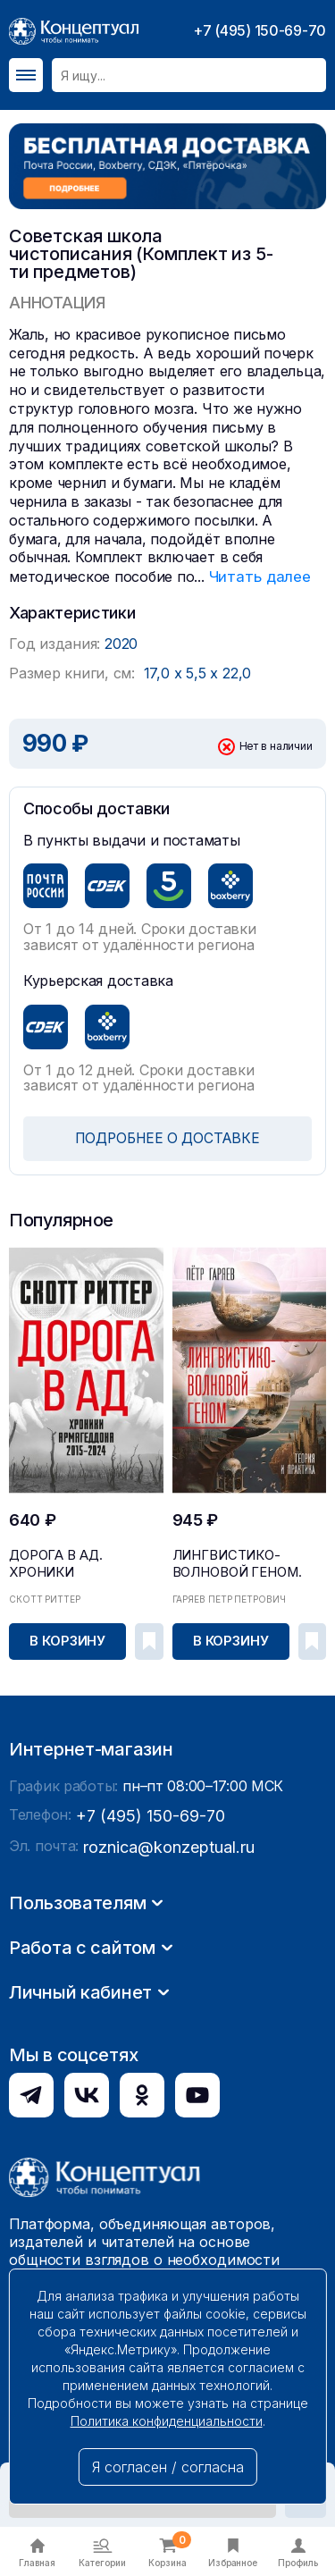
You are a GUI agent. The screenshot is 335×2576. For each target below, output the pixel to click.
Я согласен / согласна (168, 2467)
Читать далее (257, 576)
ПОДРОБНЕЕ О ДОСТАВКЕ (167, 1137)
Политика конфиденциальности (167, 2421)
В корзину (69, 1638)
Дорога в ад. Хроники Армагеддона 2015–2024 (80, 1557)
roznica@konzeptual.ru (160, 2098)
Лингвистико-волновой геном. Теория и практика (248, 1564)
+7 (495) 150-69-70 (259, 30)
